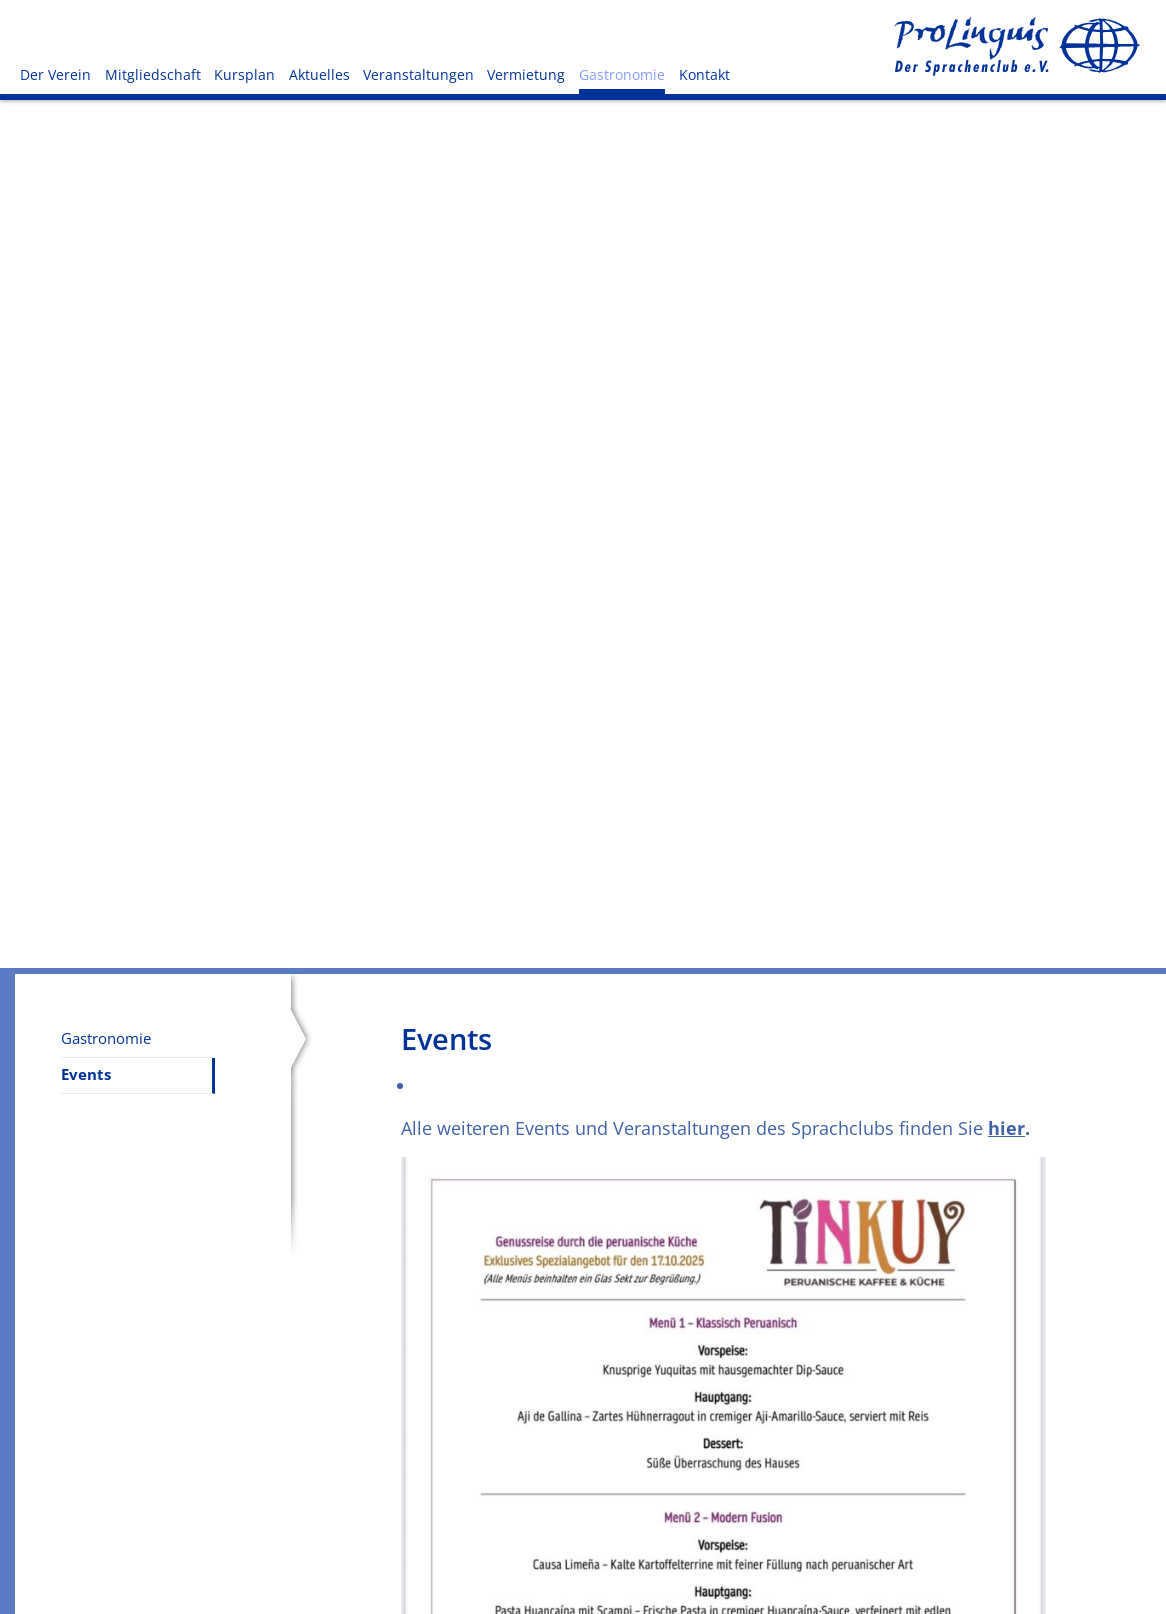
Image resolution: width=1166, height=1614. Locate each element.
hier (1006, 1128)
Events (86, 1074)
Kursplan (244, 74)
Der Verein (55, 74)
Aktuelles (319, 74)
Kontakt (704, 74)
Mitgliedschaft (153, 74)
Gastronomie (622, 74)
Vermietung (526, 74)
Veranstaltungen (418, 74)
